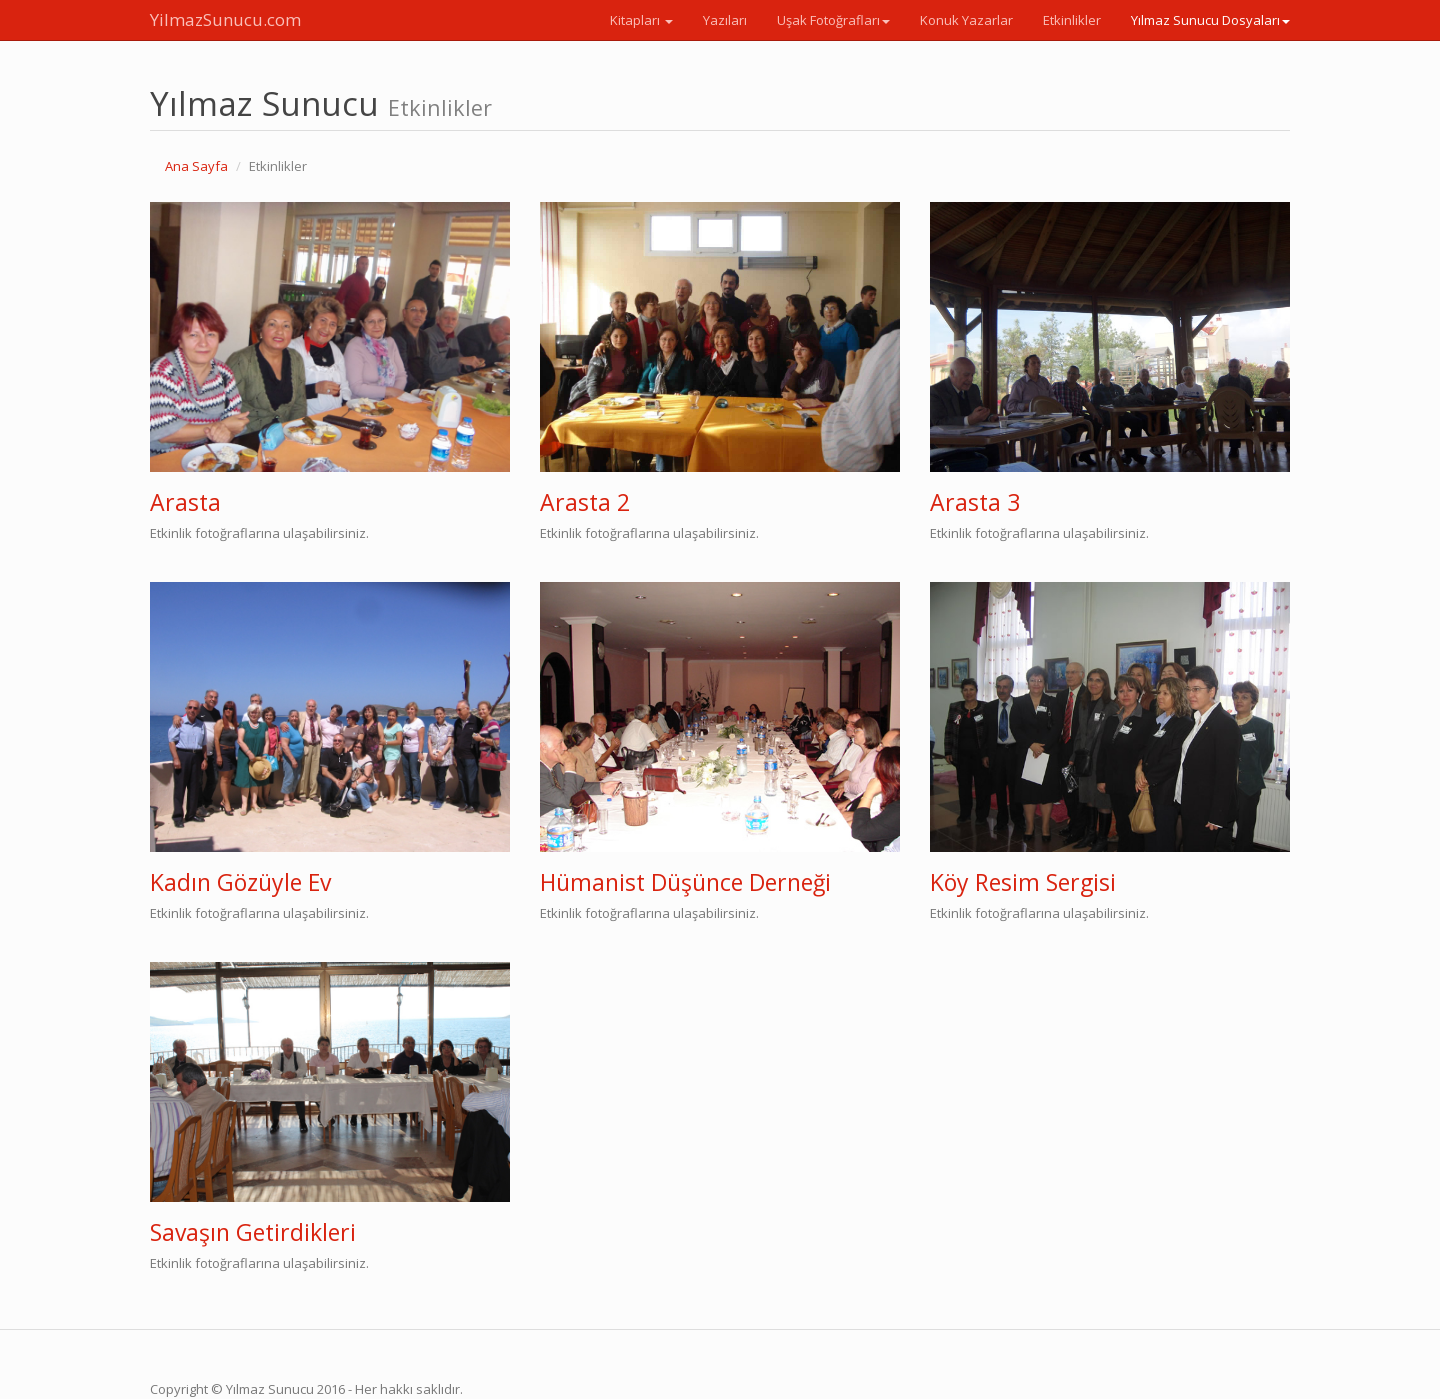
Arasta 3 (975, 502)
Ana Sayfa (196, 166)
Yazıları (725, 20)
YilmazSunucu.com (225, 19)
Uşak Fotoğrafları (833, 20)
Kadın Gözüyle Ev (240, 882)
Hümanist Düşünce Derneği (685, 882)
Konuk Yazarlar (966, 20)
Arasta (185, 502)
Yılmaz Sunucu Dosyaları (1210, 20)
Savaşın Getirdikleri (253, 1232)
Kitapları (641, 20)
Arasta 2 (585, 502)
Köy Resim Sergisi (1023, 882)
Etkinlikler (1072, 20)
